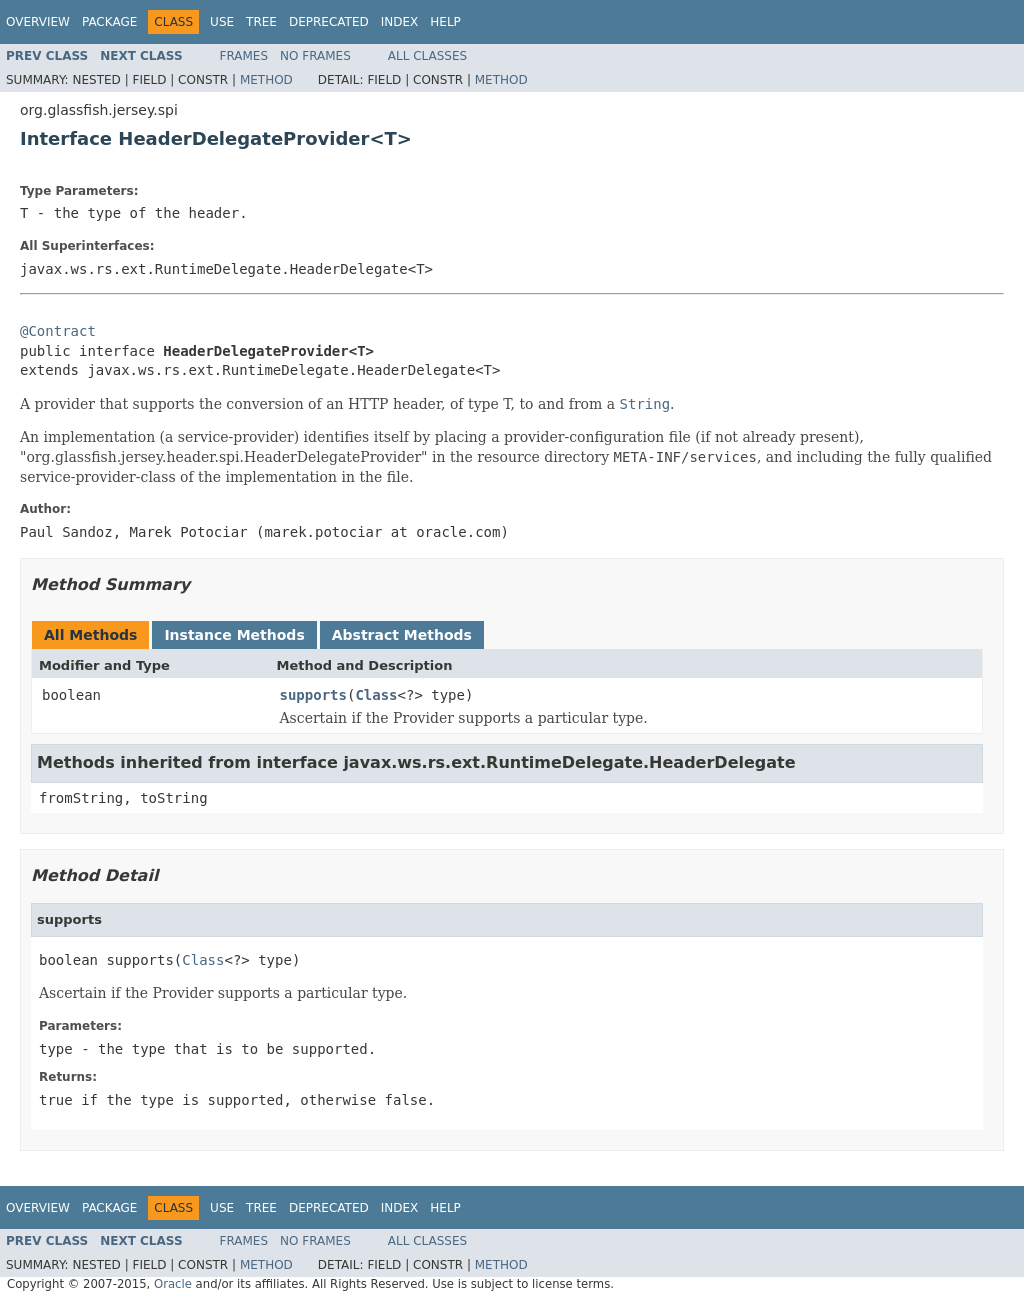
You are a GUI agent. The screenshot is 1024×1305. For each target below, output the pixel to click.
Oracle (173, 1284)
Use (222, 22)
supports (313, 695)
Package (109, 22)
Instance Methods (234, 635)
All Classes (427, 56)
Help (445, 22)
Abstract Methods (402, 635)
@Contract (58, 331)
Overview (38, 22)
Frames (244, 56)
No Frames (315, 56)
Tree (261, 22)
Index (400, 22)
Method (266, 80)
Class (376, 695)
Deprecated (329, 22)
